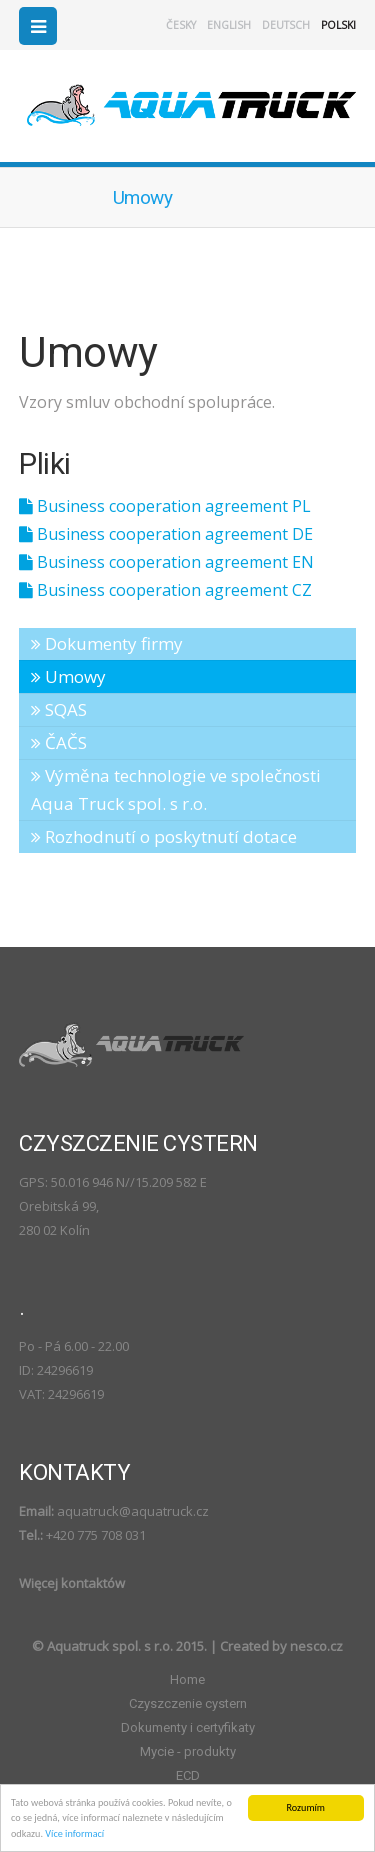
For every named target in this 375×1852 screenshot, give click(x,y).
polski (338, 25)
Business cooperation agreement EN (166, 562)
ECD (188, 1775)
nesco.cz (316, 1646)
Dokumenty (188, 1727)
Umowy (68, 676)
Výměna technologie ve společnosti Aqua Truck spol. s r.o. (176, 789)
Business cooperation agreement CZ (165, 590)
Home (187, 1679)
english (229, 25)
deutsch (286, 25)
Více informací (74, 1833)
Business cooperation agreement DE (166, 534)
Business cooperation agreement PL (165, 506)
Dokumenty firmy (107, 643)
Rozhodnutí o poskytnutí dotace (164, 836)
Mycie (188, 1751)
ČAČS (59, 742)
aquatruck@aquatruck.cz (133, 1511)
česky (181, 25)
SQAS (59, 709)
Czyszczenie (188, 1703)
